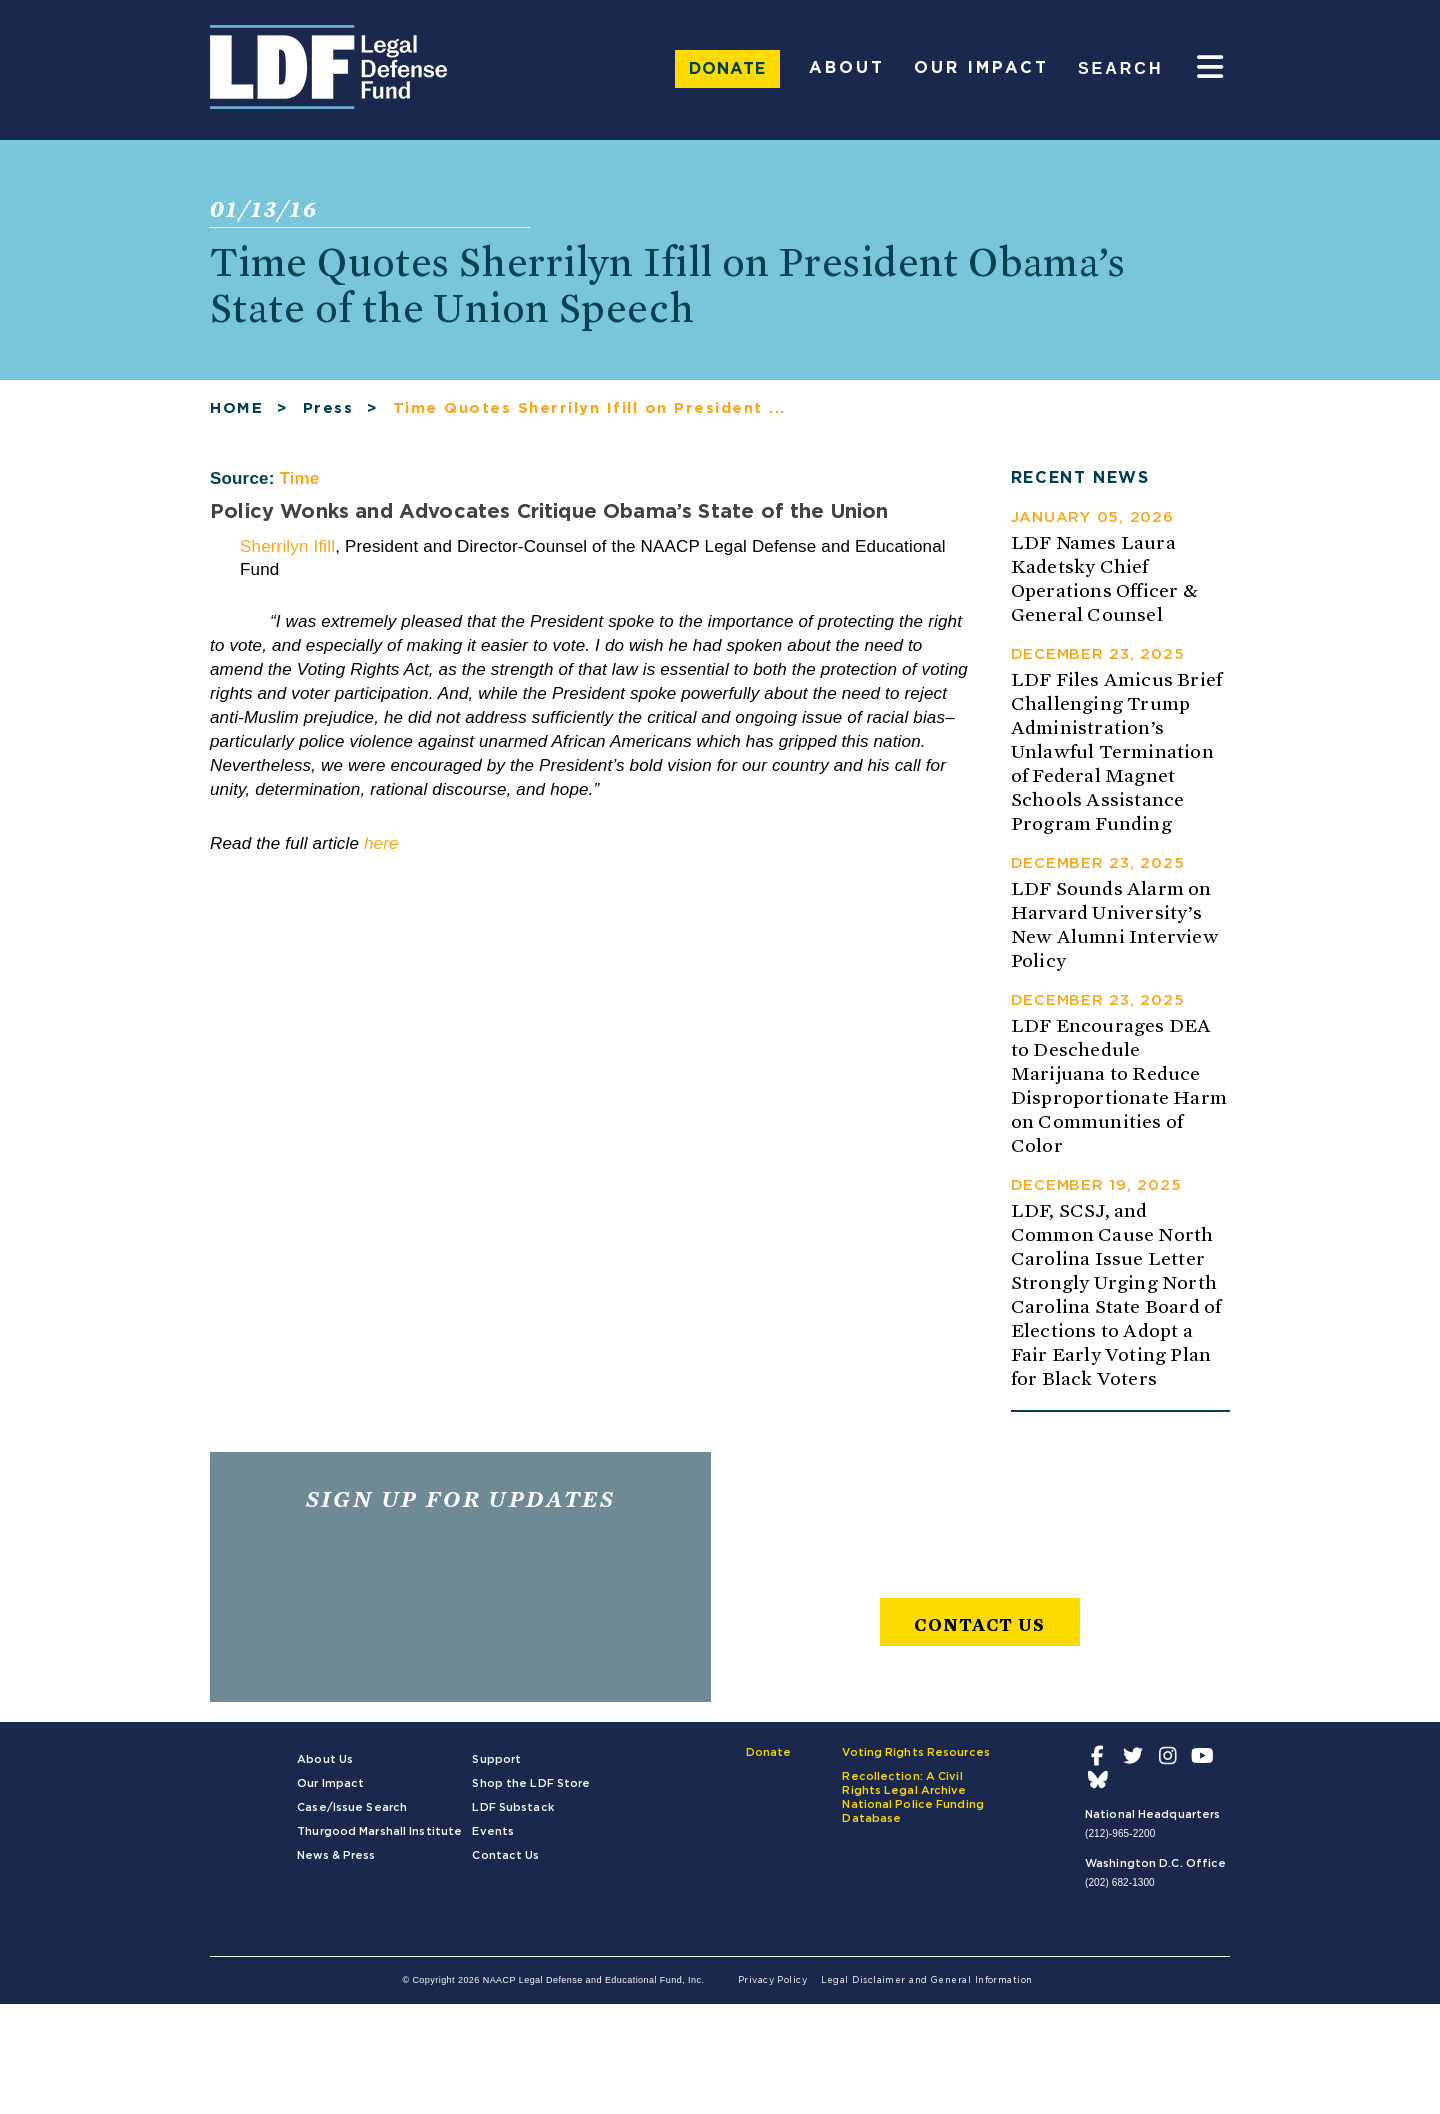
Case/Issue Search (352, 1807)
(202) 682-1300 (1120, 1882)
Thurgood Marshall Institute (379, 1831)
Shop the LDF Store (531, 1783)
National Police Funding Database (913, 1811)
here (381, 843)
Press (328, 408)
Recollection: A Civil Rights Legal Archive (904, 1783)
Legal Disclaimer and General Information (927, 1980)
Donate (727, 69)
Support (496, 1759)
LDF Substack (512, 1807)
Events (493, 1831)
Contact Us (979, 1624)
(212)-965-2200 (1120, 1833)
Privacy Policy (772, 1980)
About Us (325, 1759)
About (847, 68)
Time (299, 478)
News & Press (336, 1855)
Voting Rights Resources (916, 1752)
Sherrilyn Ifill (287, 546)
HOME (236, 408)
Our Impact (981, 68)
